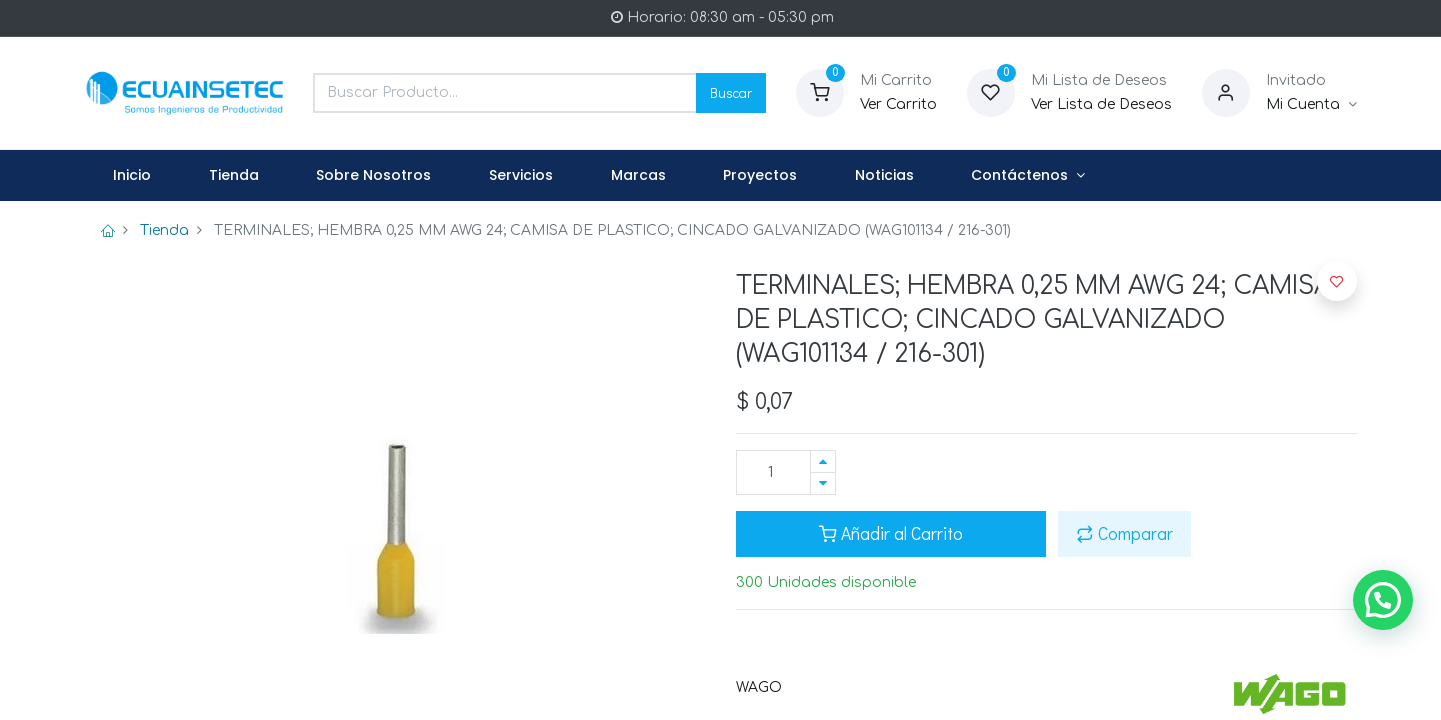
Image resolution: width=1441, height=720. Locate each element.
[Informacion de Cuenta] (1311, 105)
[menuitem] (133, 176)
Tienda (164, 230)
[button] (1337, 281)
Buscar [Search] (731, 92)
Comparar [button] (1124, 533)
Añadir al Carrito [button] (891, 533)
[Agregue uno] (823, 461)
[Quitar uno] (823, 483)
